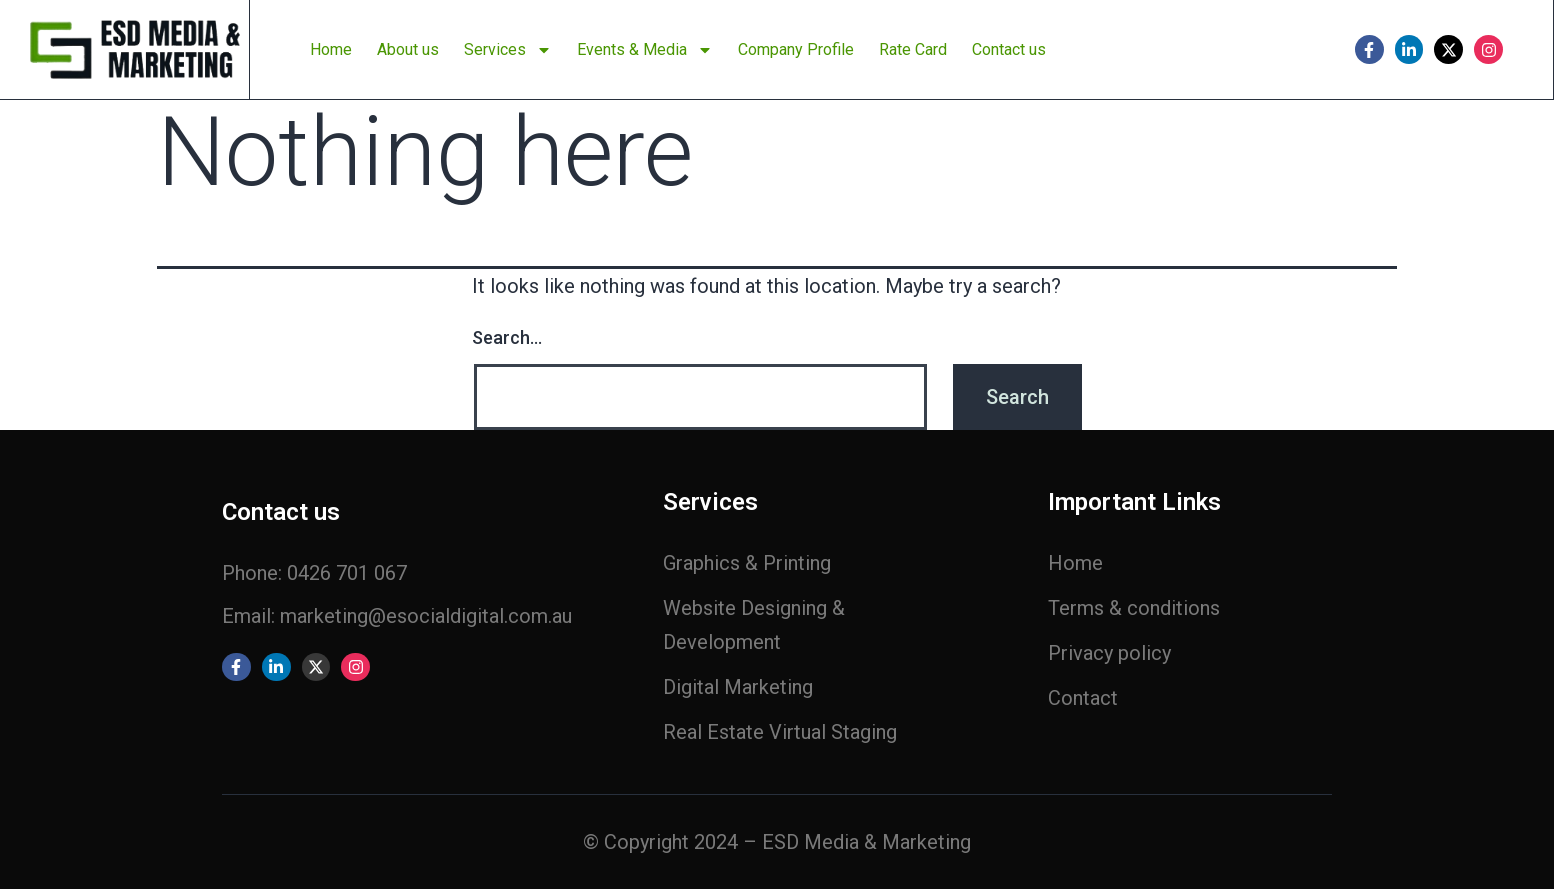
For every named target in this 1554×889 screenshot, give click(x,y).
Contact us (1009, 49)
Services (508, 50)
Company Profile (796, 49)
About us (408, 49)
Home (331, 49)
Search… (507, 337)
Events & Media (645, 50)
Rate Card (913, 49)
